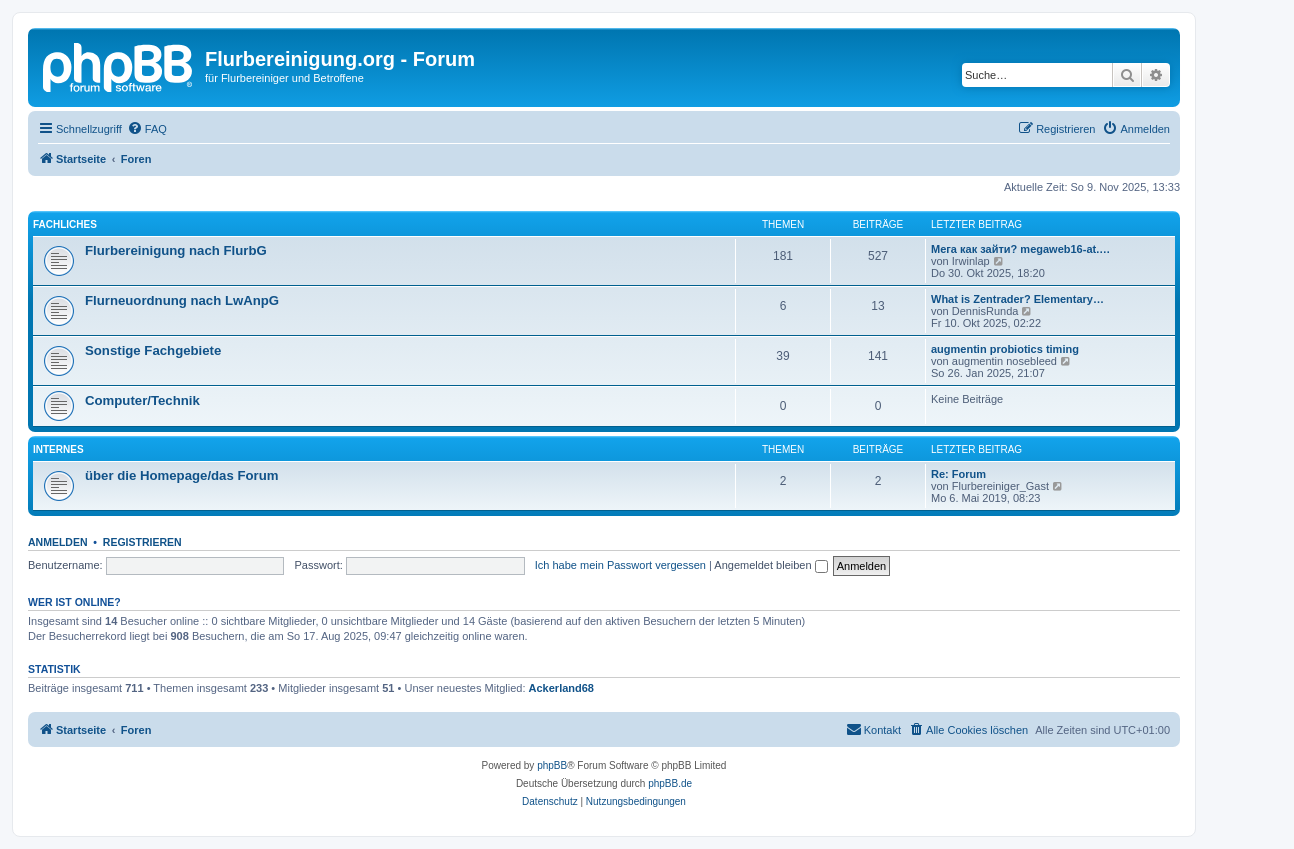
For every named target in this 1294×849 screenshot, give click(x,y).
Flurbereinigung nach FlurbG (176, 250)
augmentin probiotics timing (1005, 349)
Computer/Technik (142, 400)
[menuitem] (147, 129)
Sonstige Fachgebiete (153, 350)
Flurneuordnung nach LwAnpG (182, 300)
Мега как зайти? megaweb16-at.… (1020, 249)
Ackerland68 (561, 688)
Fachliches (65, 224)
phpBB (552, 765)
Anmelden (58, 542)
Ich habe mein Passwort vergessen (620, 565)
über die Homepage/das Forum (181, 475)
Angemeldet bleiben (770, 565)
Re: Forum (958, 474)
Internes (58, 449)
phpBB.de (670, 783)
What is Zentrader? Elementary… (1017, 299)
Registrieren (142, 542)
